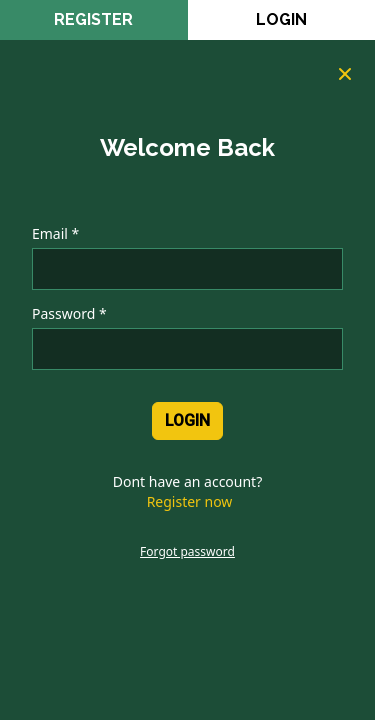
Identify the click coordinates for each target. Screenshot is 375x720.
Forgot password (187, 552)
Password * (69, 313)
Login (281, 19)
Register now (190, 501)
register (93, 19)
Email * (55, 233)
